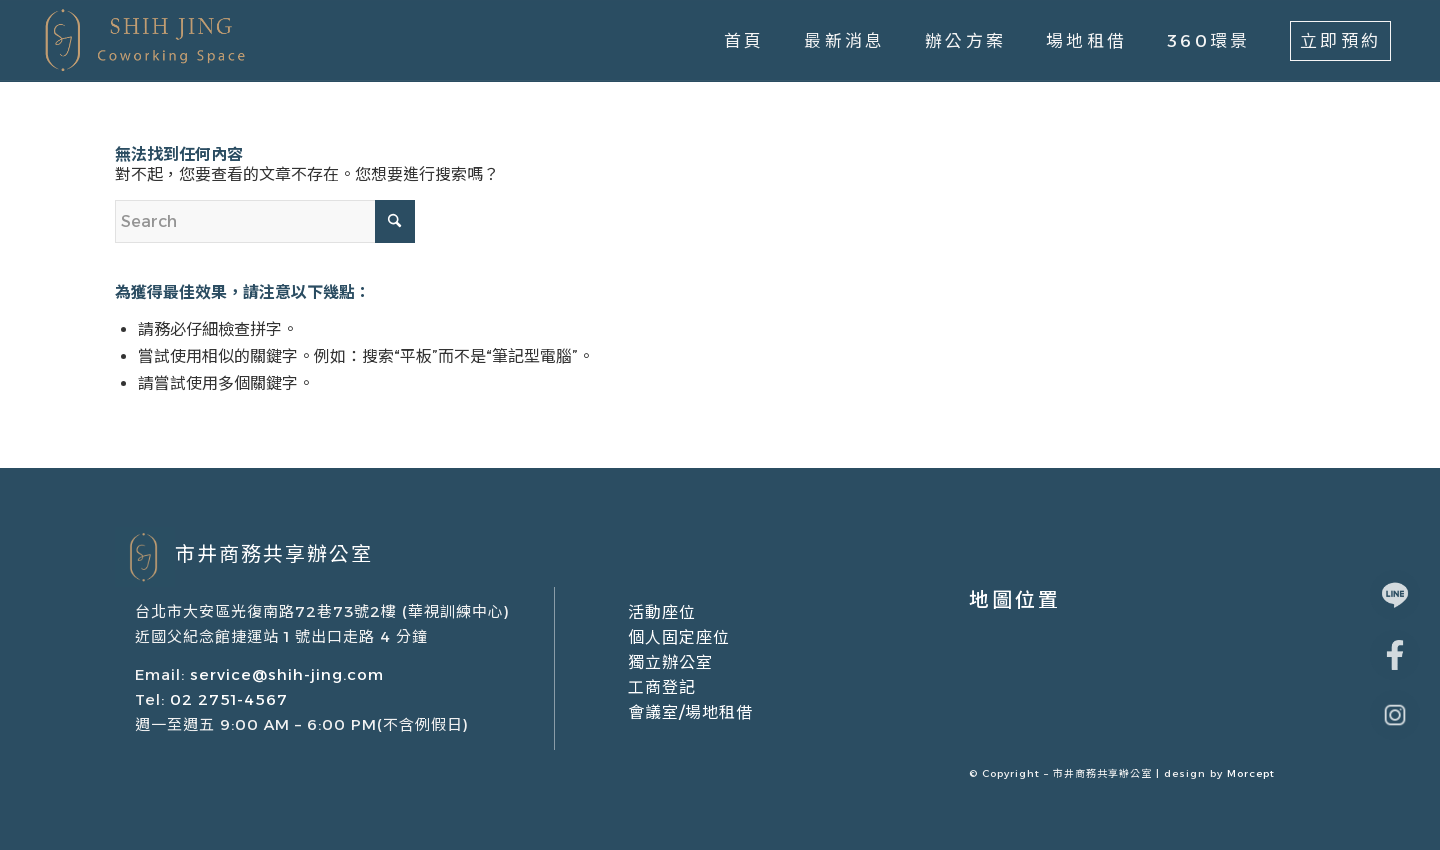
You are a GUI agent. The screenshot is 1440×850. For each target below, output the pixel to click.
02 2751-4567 (226, 699)
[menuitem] (744, 41)
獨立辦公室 (670, 662)
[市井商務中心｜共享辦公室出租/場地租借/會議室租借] (142, 41)
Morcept (1251, 773)
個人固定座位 (679, 637)
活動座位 (662, 612)
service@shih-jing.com (287, 674)
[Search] (265, 221)
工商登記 (662, 687)
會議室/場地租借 (690, 712)
